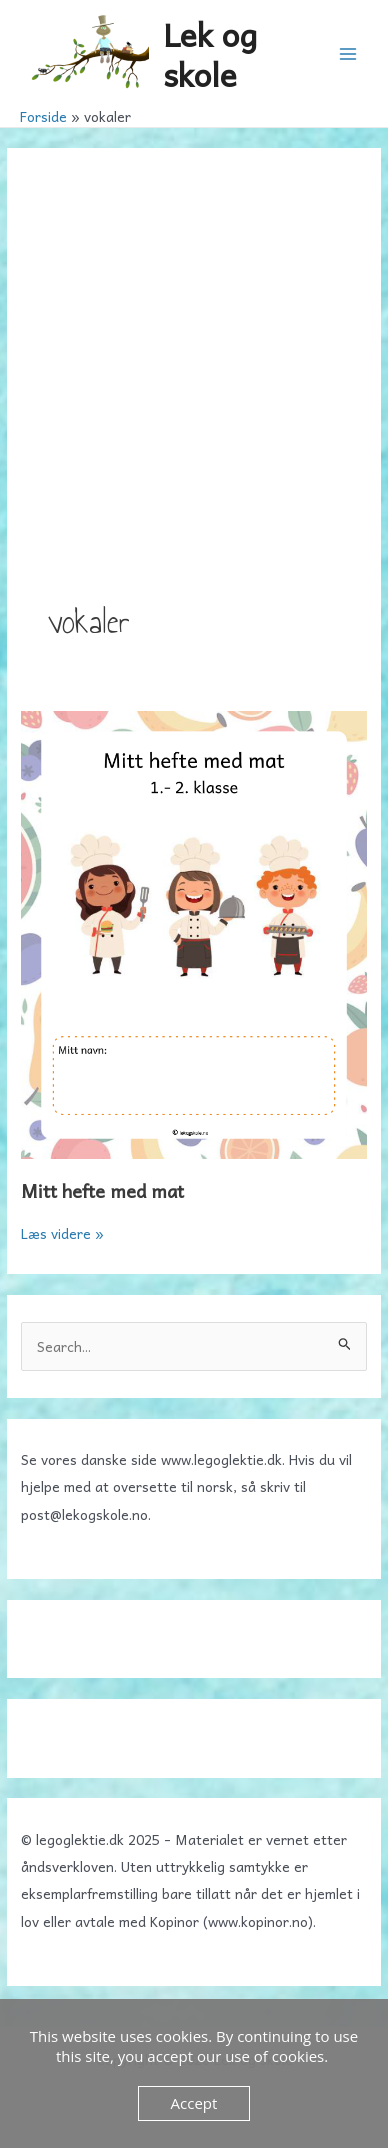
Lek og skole (210, 53)
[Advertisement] (194, 393)
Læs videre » (62, 1233)
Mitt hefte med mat (102, 1190)
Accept (194, 2103)
